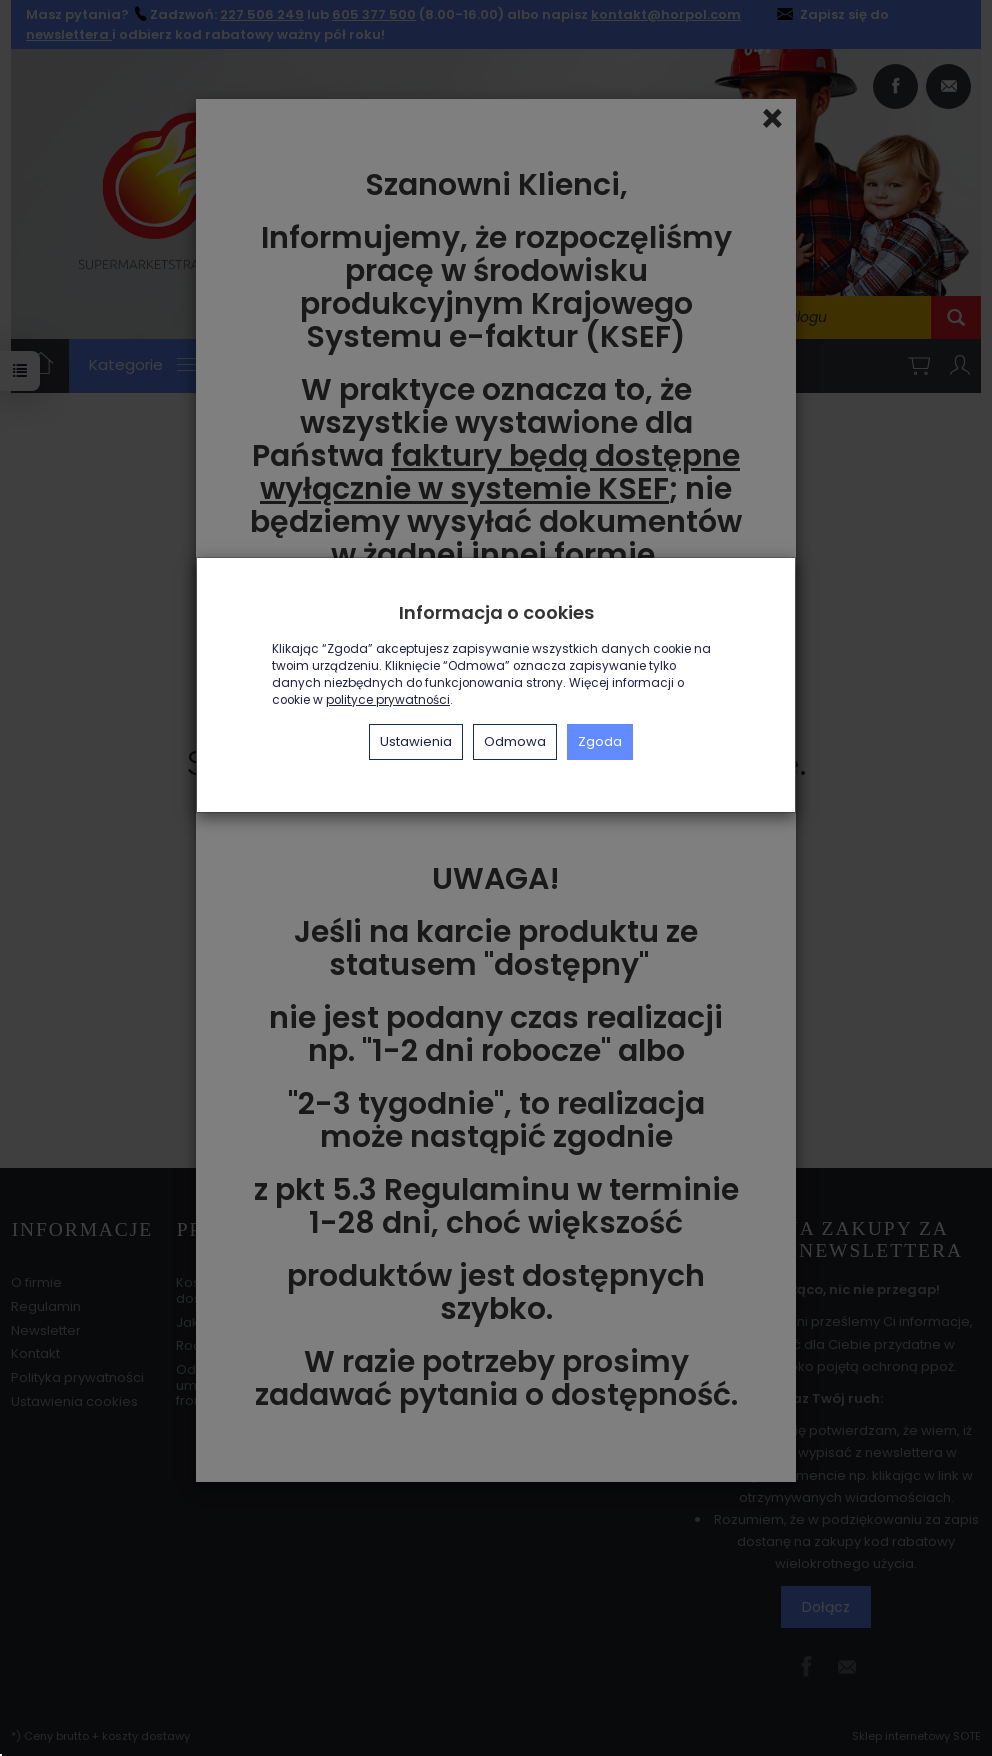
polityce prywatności (388, 700)
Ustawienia (416, 741)
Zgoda (600, 741)
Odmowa (515, 741)
